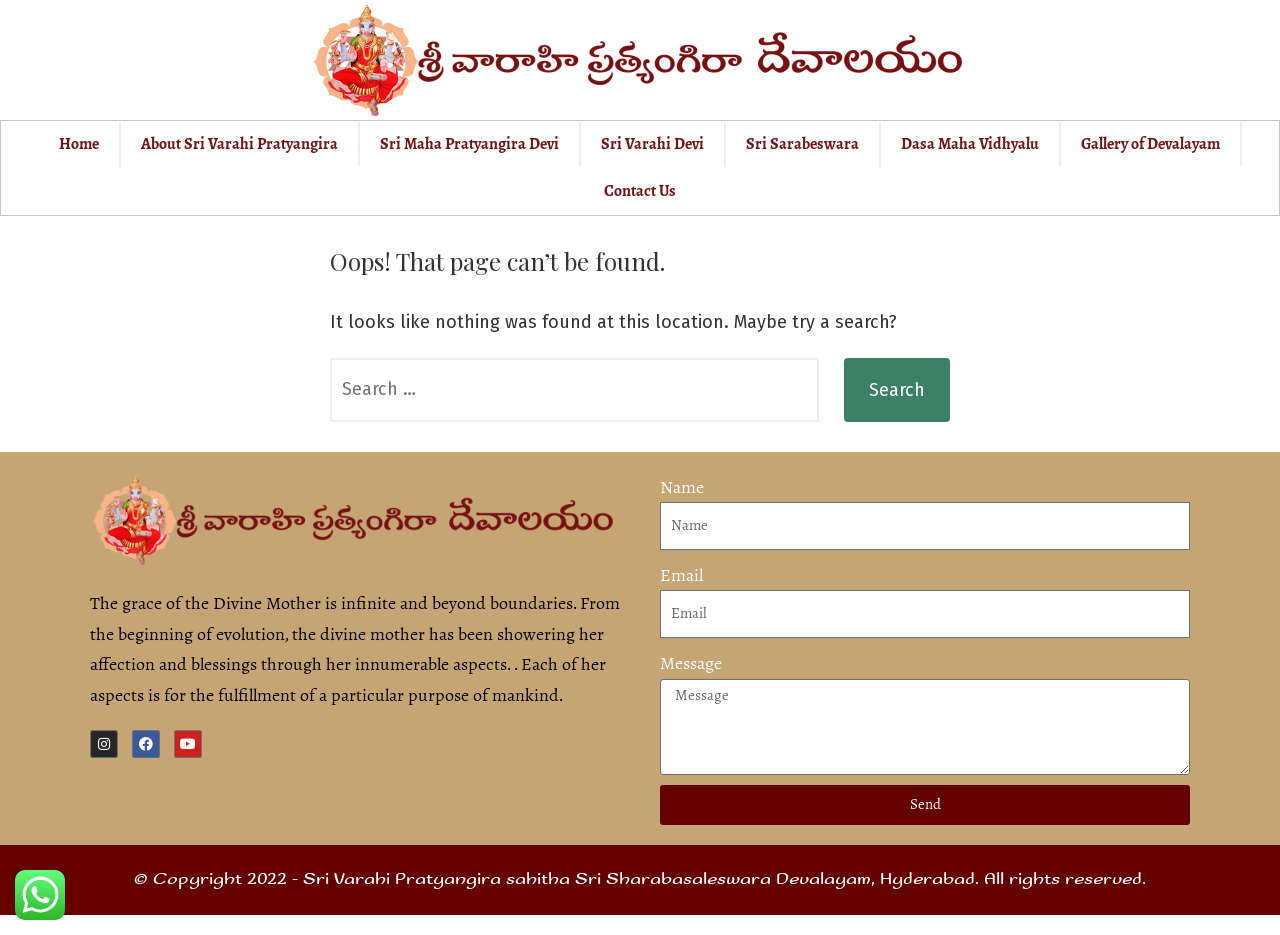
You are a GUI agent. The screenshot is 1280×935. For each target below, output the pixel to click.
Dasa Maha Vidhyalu (970, 143)
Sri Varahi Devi (652, 143)
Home (79, 143)
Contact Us (640, 190)
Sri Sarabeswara (802, 143)
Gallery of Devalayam (1150, 143)
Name (682, 487)
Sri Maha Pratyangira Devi (469, 143)
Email (681, 575)
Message (691, 663)
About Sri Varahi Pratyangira (239, 143)
